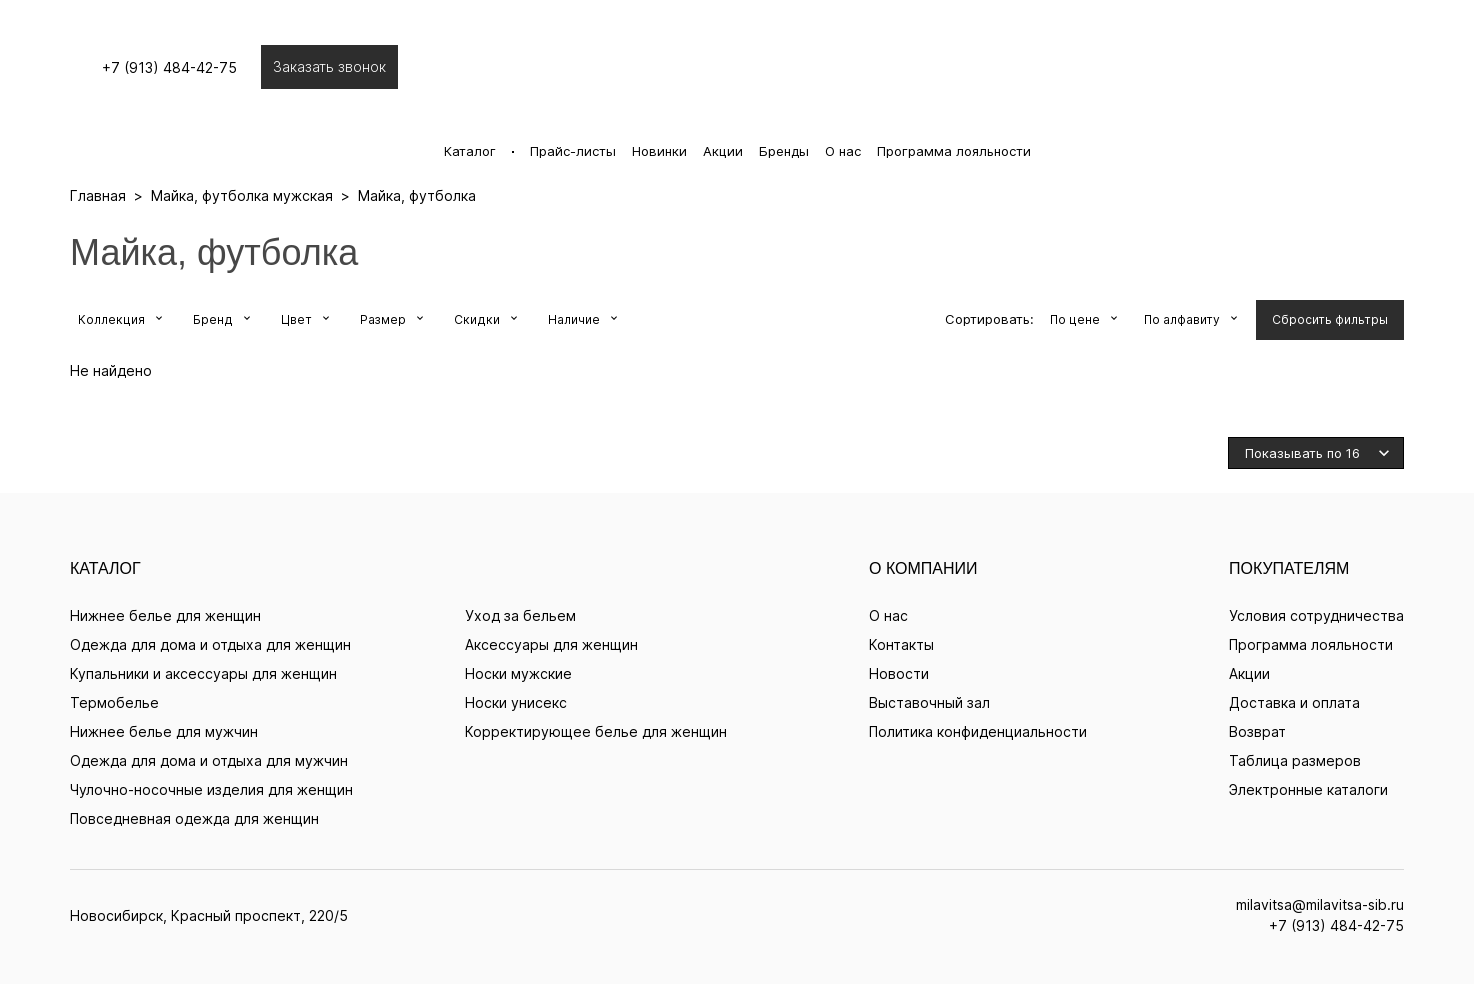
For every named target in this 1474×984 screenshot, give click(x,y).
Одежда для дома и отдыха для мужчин (209, 760)
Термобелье (114, 702)
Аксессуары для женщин (551, 644)
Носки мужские (518, 673)
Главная (98, 195)
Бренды (784, 151)
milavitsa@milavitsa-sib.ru (1320, 904)
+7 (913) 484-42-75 (179, 67)
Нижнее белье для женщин (165, 615)
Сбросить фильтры (1330, 319)
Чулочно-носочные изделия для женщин (211, 789)
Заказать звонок (339, 66)
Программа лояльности (954, 151)
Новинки (659, 151)
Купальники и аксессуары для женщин (203, 673)
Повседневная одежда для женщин (194, 818)
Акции (723, 151)
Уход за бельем (520, 615)
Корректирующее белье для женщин (596, 731)
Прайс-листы (573, 151)
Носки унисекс (516, 702)
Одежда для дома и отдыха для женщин (210, 644)
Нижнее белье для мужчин (164, 731)
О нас (843, 151)
